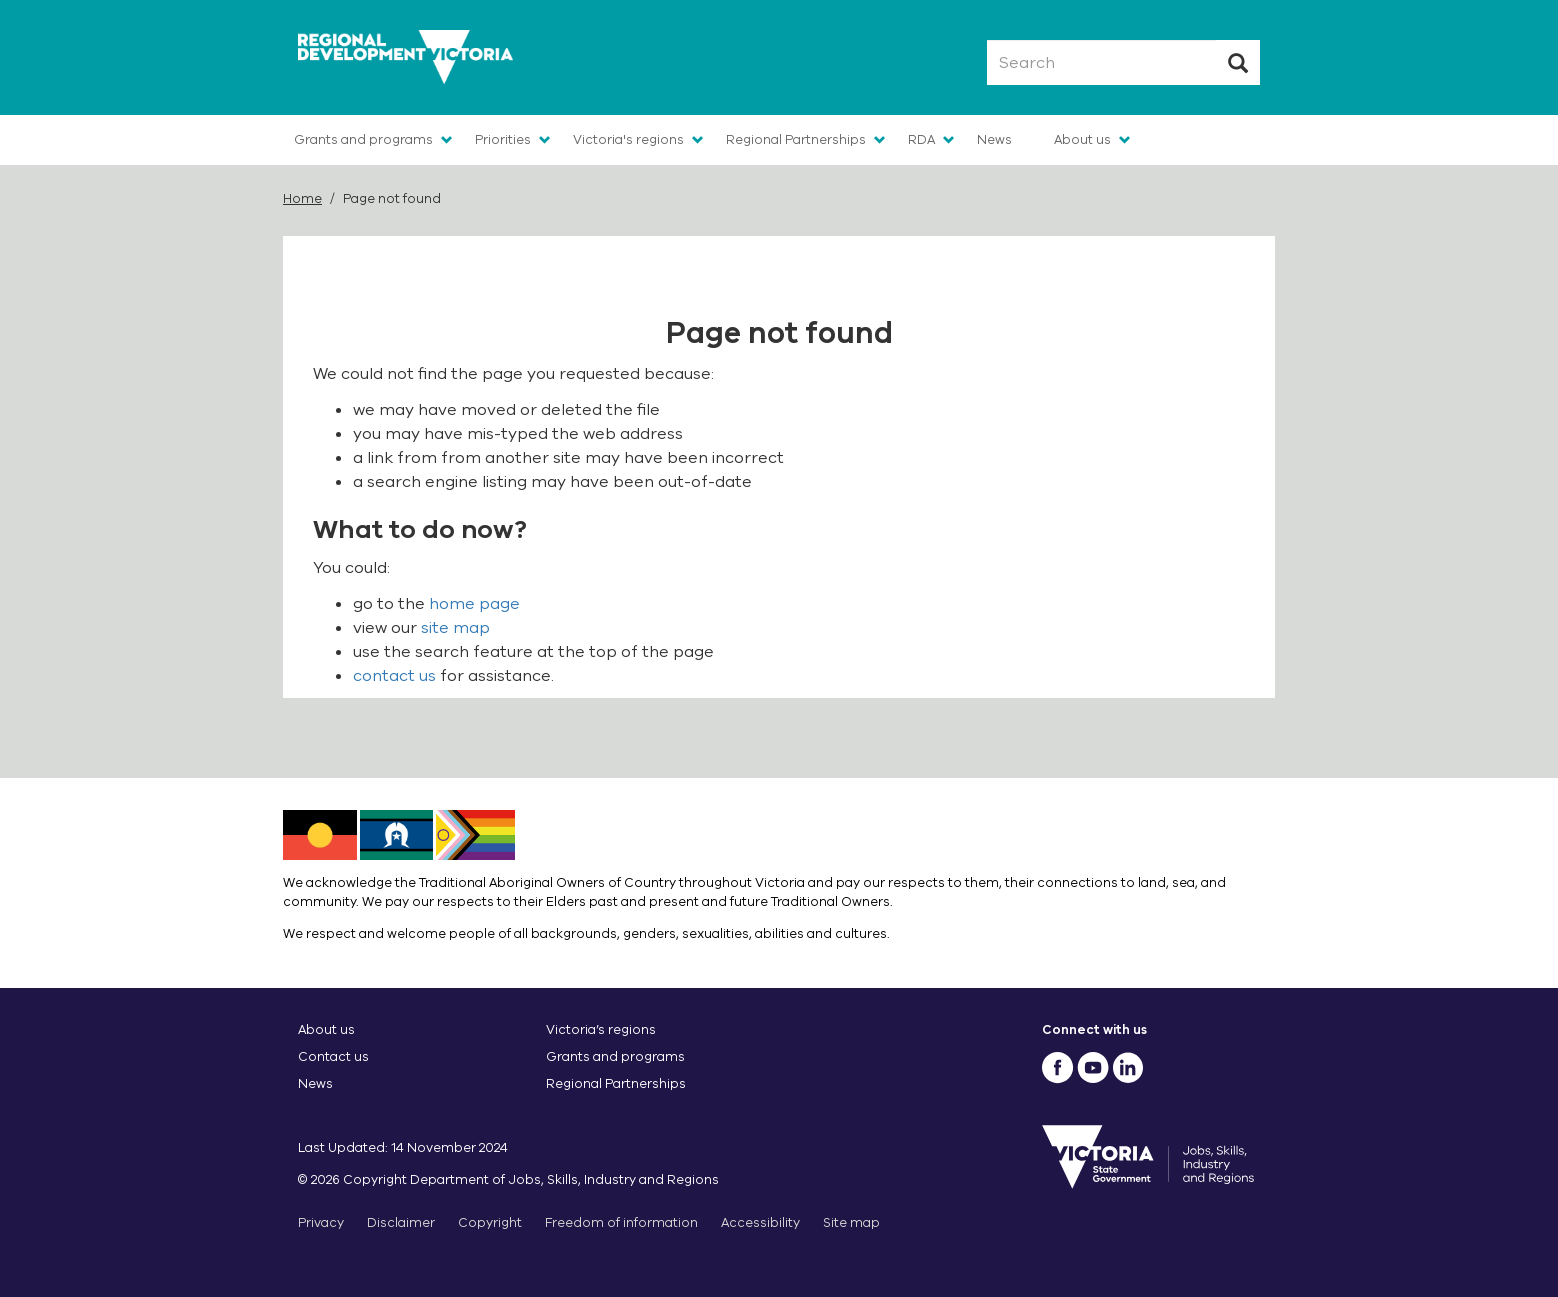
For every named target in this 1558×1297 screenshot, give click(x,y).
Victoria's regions (628, 139)
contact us (394, 676)
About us (1082, 139)
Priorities (503, 139)
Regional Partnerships (796, 139)
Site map (851, 1222)
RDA (921, 139)
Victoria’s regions (601, 1029)
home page (474, 604)
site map (455, 628)
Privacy (321, 1222)
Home (302, 198)
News (994, 139)
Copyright (490, 1222)
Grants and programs (363, 139)
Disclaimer (401, 1222)
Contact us (333, 1056)
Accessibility (760, 1222)
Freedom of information (621, 1222)
